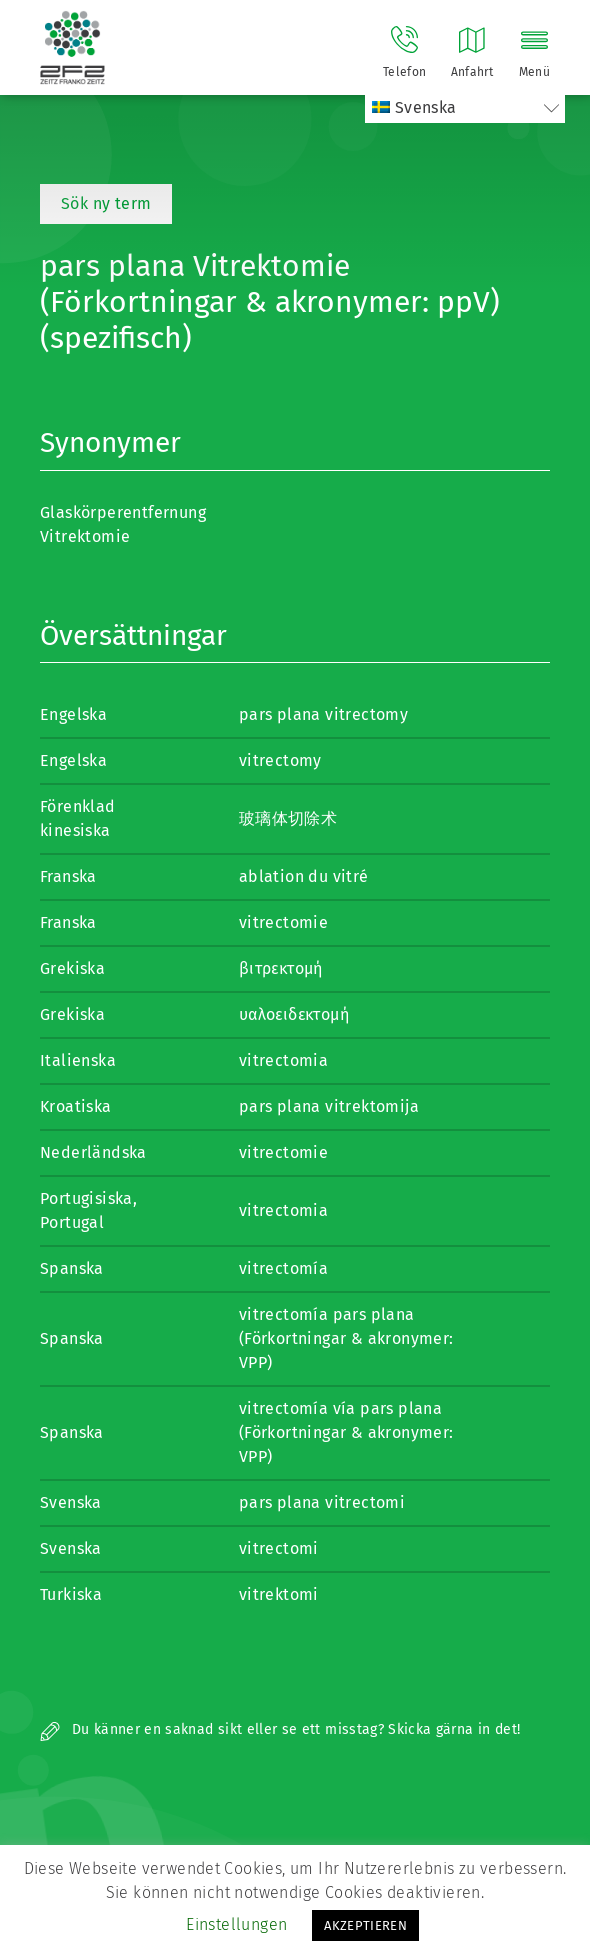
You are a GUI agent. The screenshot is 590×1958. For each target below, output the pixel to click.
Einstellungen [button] (236, 1924)
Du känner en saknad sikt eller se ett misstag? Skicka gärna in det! (280, 1729)
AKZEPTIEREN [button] (365, 1925)
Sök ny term (106, 203)
